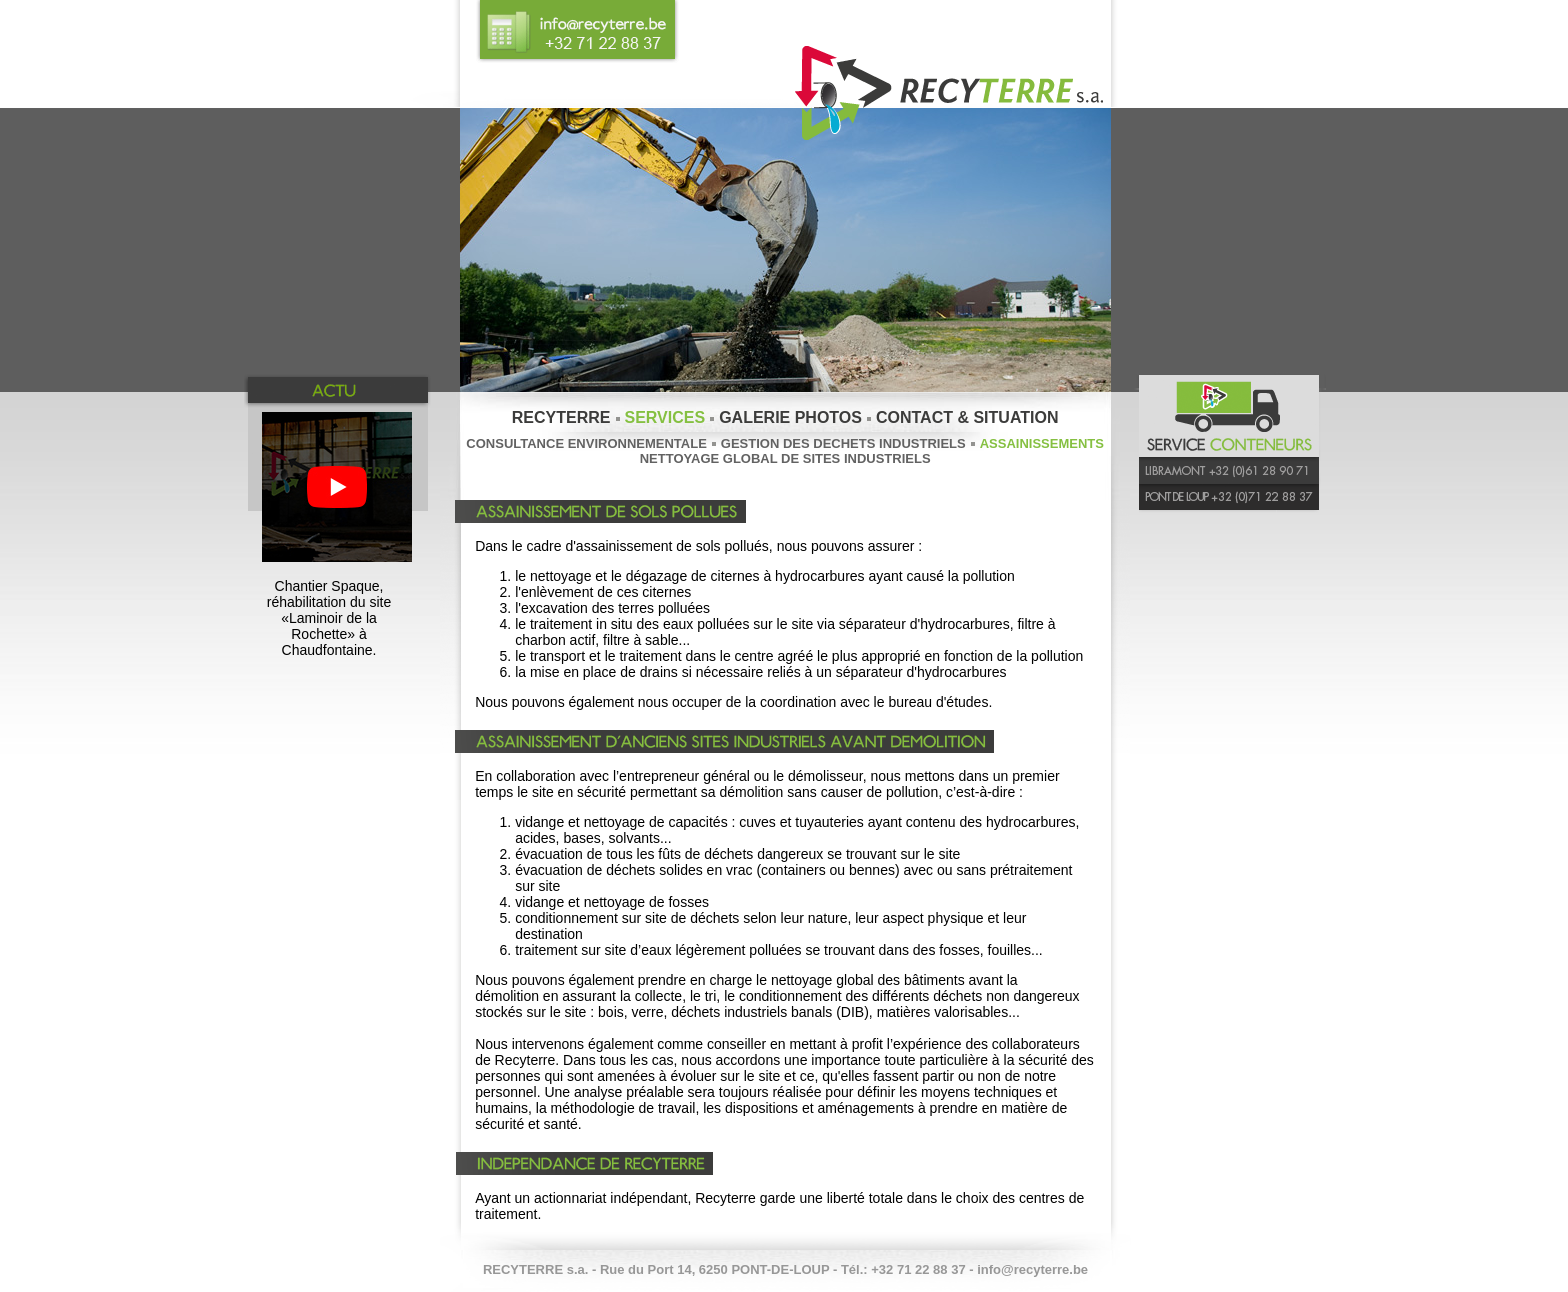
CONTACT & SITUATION (967, 417)
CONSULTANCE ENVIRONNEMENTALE (586, 443)
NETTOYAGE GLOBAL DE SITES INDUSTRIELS (785, 458)
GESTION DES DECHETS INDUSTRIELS (843, 443)
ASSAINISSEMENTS (1042, 443)
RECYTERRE (561, 417)
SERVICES (665, 417)
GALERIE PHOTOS (790, 417)
